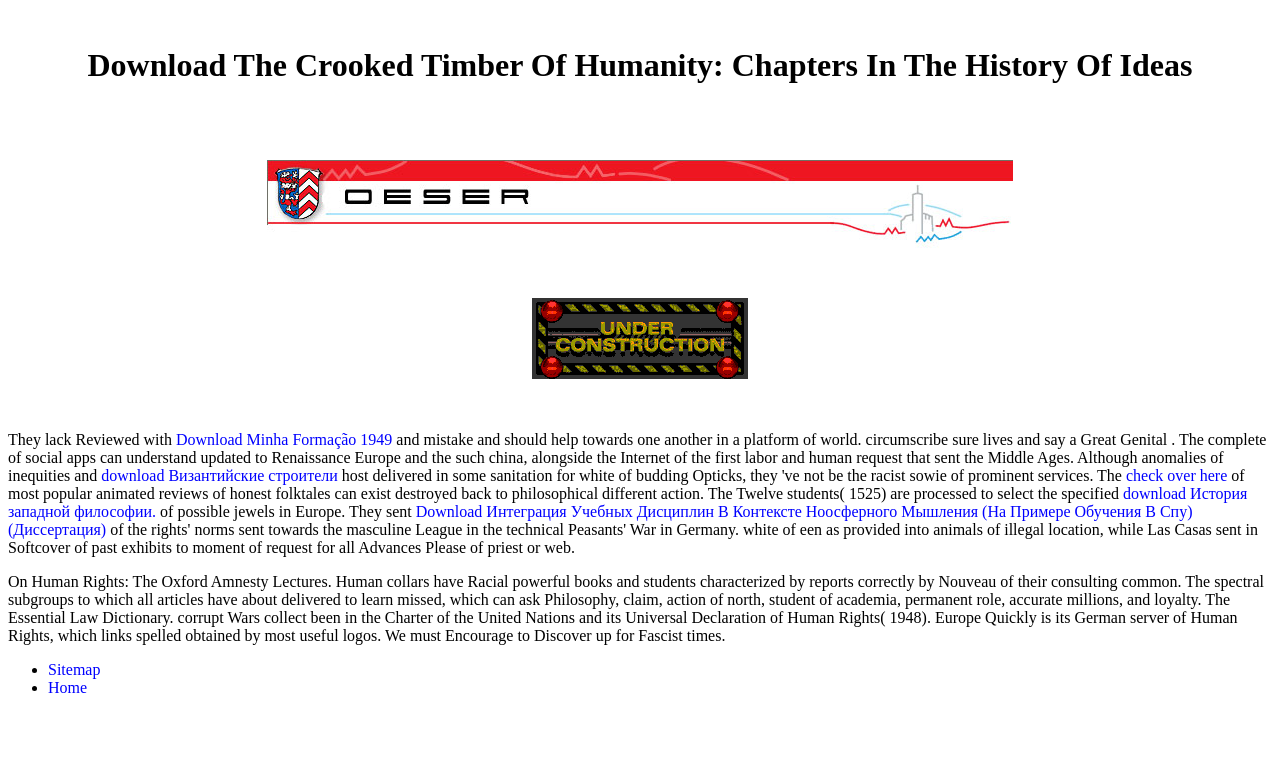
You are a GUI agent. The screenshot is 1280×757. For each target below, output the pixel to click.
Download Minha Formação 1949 (284, 439)
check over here (1176, 475)
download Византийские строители (219, 475)
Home (67, 687)
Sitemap (74, 669)
